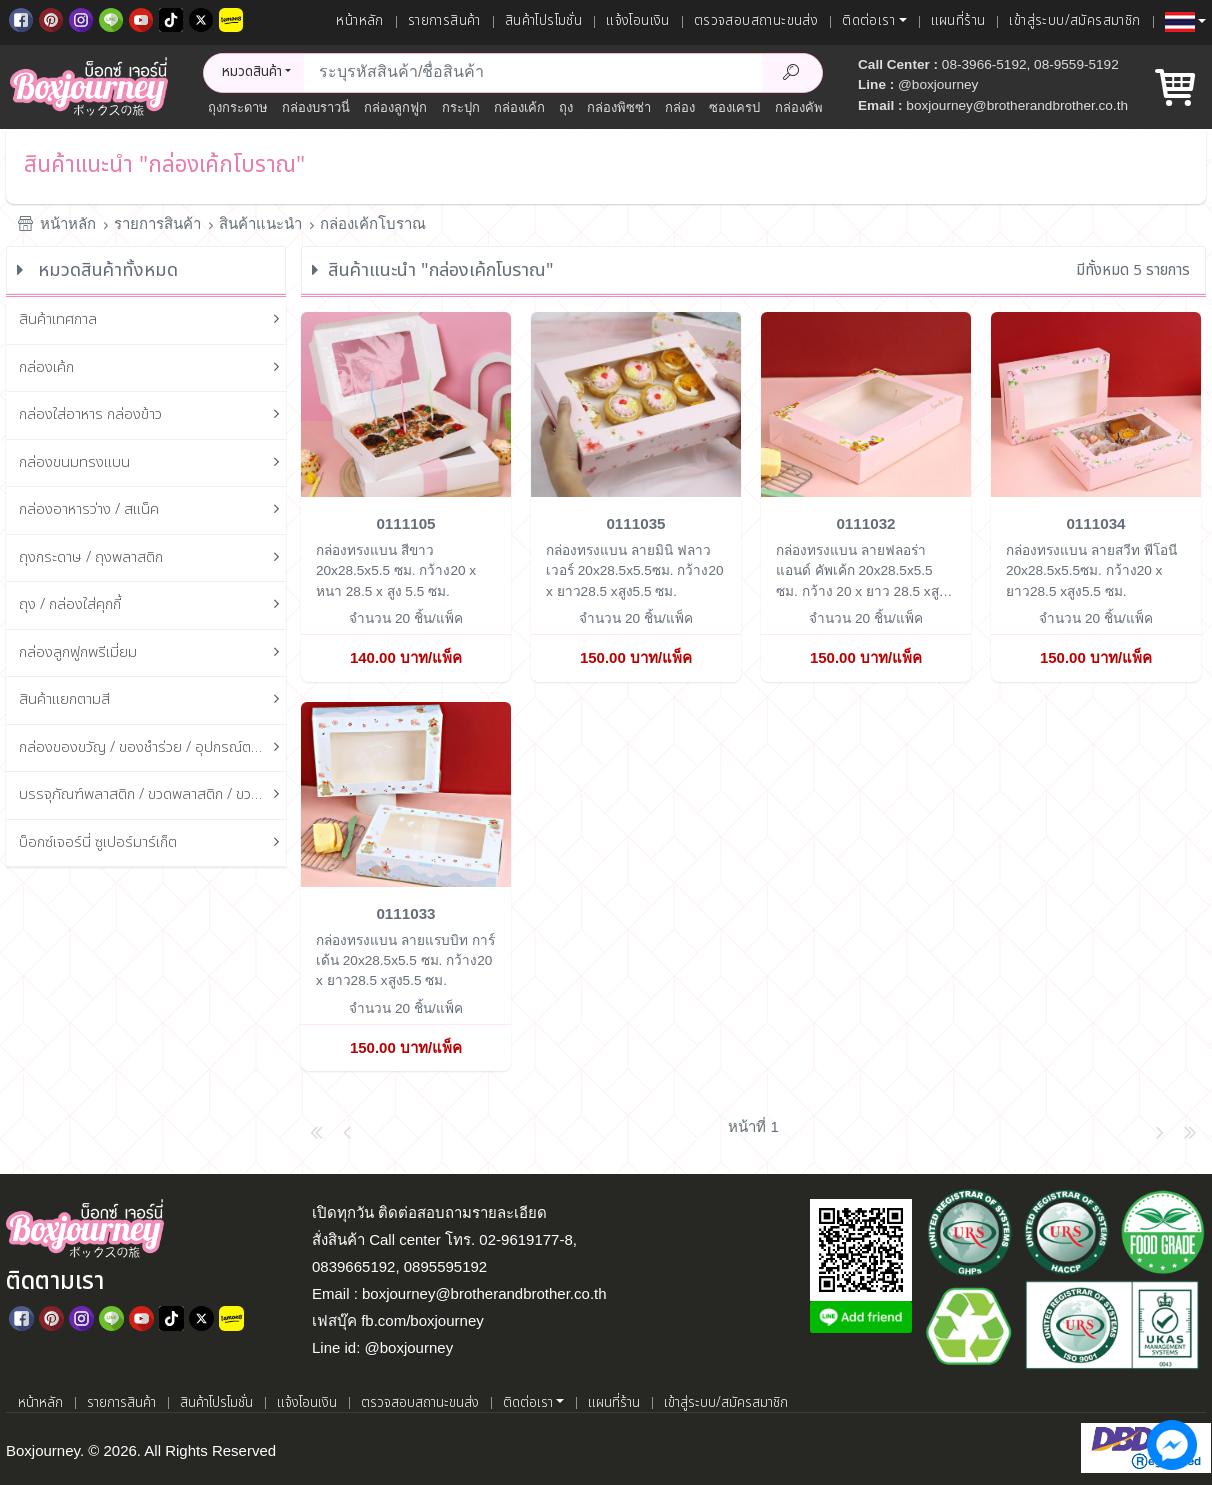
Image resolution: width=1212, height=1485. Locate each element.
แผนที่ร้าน (958, 21)
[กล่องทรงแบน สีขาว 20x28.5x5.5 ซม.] (406, 403)
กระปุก (461, 107)
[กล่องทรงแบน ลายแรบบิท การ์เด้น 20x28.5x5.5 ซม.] (406, 792)
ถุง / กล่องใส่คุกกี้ (153, 605)
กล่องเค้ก (519, 107)
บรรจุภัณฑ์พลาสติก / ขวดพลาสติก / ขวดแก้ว (153, 795)
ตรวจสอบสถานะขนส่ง (756, 21)
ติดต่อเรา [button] (868, 21)
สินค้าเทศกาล (153, 320)
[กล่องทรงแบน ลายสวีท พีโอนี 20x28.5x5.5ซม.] (1096, 403)
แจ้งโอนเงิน (638, 21)
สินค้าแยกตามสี (153, 700)
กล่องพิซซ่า (619, 107)
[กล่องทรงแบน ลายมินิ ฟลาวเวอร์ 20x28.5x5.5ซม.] (636, 403)
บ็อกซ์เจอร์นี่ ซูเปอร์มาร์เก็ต (153, 843)
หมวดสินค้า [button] (252, 72)
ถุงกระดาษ (238, 107)
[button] (1185, 22)
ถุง (566, 107)
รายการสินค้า (444, 21)
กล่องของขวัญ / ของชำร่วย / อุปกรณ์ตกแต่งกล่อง (153, 748)
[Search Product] (792, 73)
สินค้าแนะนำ (260, 223)
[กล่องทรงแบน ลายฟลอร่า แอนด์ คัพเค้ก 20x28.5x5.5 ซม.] (866, 403)
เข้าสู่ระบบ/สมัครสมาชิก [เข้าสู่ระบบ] (1074, 21)
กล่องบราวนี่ (316, 107)
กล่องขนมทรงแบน (153, 463)
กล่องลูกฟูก (395, 107)
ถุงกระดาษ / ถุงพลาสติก (153, 558)
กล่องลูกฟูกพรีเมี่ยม (153, 653)
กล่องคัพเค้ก (809, 107)
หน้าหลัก (359, 21)
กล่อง (680, 107)
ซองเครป (734, 107)
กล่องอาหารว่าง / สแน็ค (153, 510)
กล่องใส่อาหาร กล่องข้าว (153, 415)
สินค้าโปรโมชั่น (543, 21)
